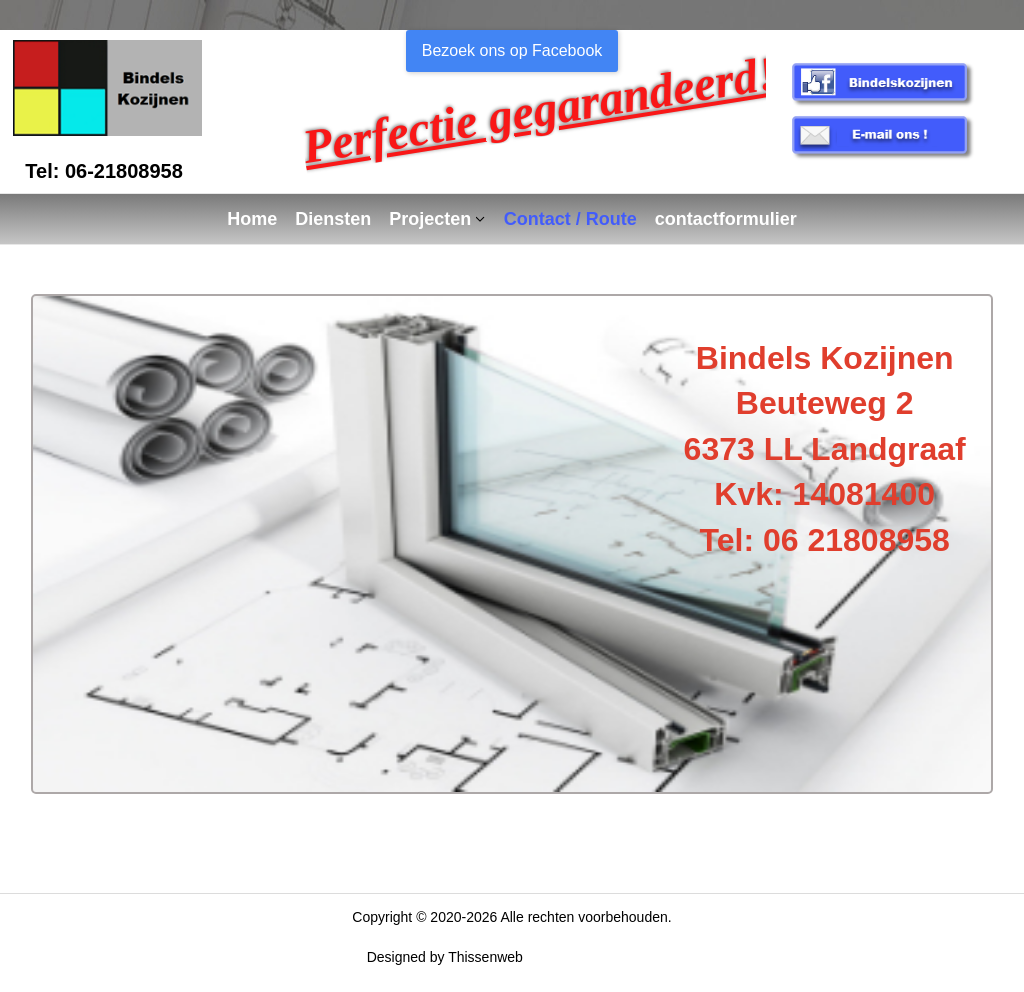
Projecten (430, 219)
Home (252, 219)
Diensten (333, 219)
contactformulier (726, 219)
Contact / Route (570, 219)
